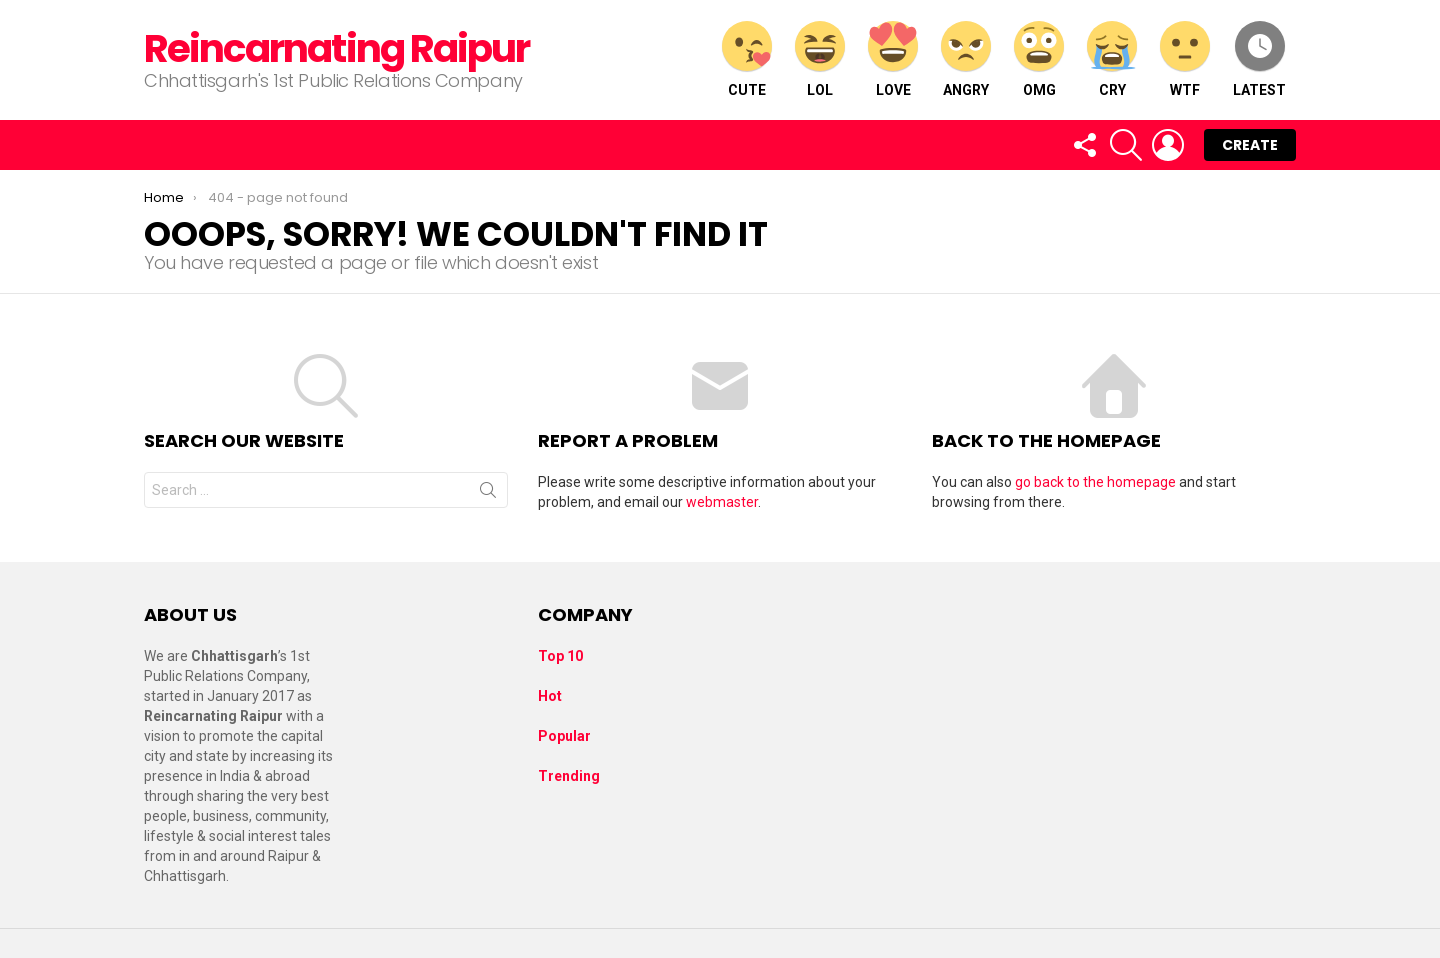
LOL (820, 59)
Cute (747, 59)
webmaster (722, 502)
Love (893, 59)
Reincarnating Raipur (336, 48)
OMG (1039, 59)
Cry (1112, 59)
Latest (1259, 59)
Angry (966, 59)
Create (1250, 145)
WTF (1185, 59)
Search (488, 494)
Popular (564, 736)
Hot (550, 696)
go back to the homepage (1095, 482)
